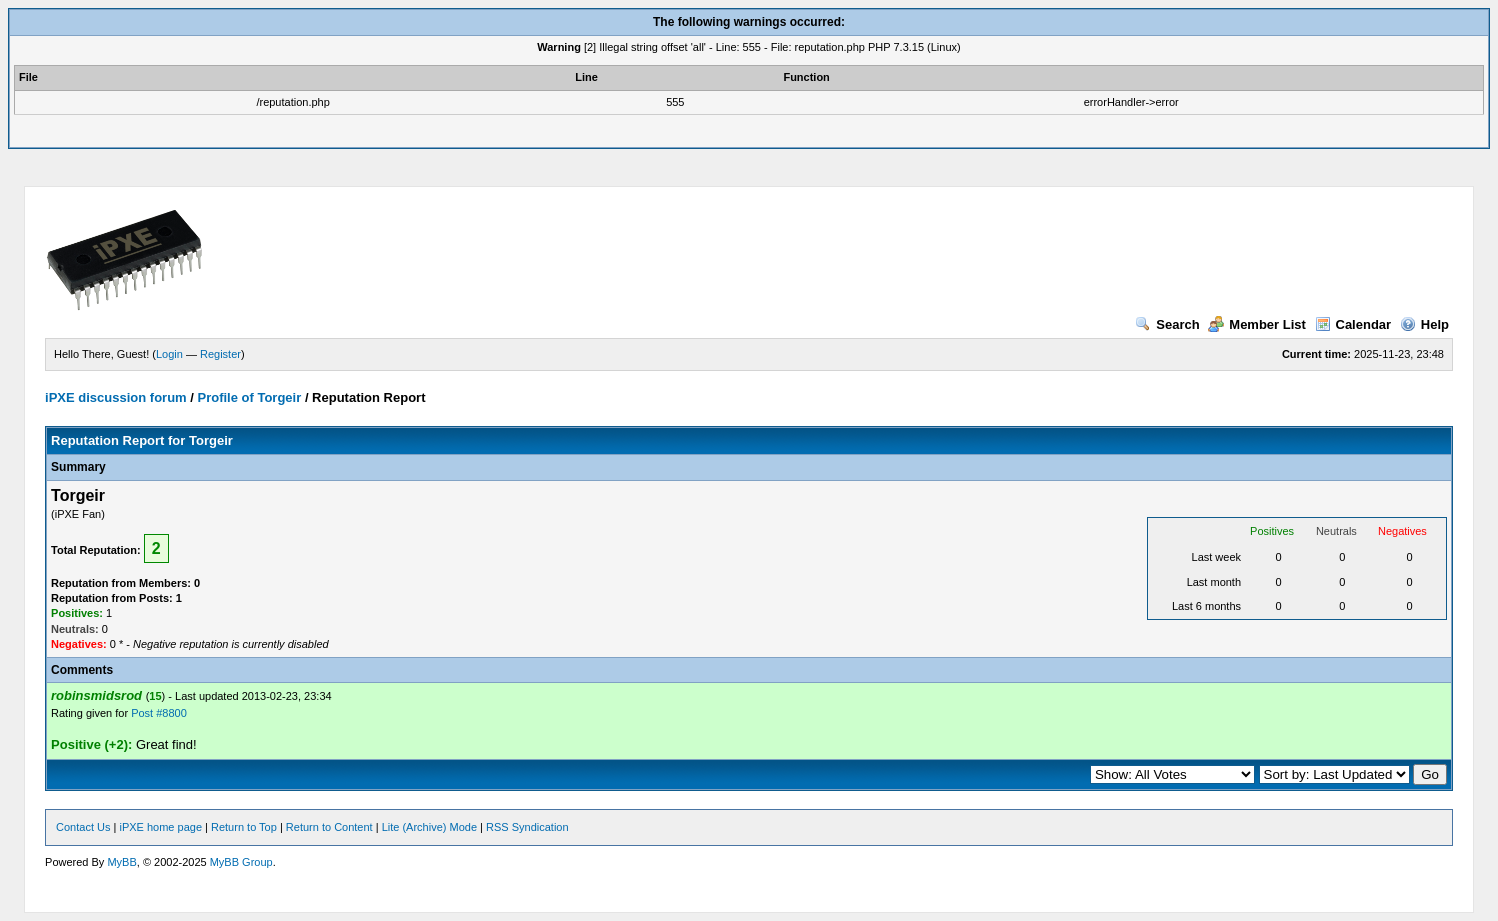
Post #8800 (159, 713)
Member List (1257, 324)
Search (1167, 324)
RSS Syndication (527, 827)
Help (1424, 324)
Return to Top (244, 827)
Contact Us (83, 827)
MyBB (121, 862)
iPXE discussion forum (116, 397)
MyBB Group (241, 862)
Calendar (1353, 324)
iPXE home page (160, 827)
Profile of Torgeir (249, 397)
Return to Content (329, 827)
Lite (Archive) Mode (429, 827)
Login (169, 354)
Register (220, 354)
